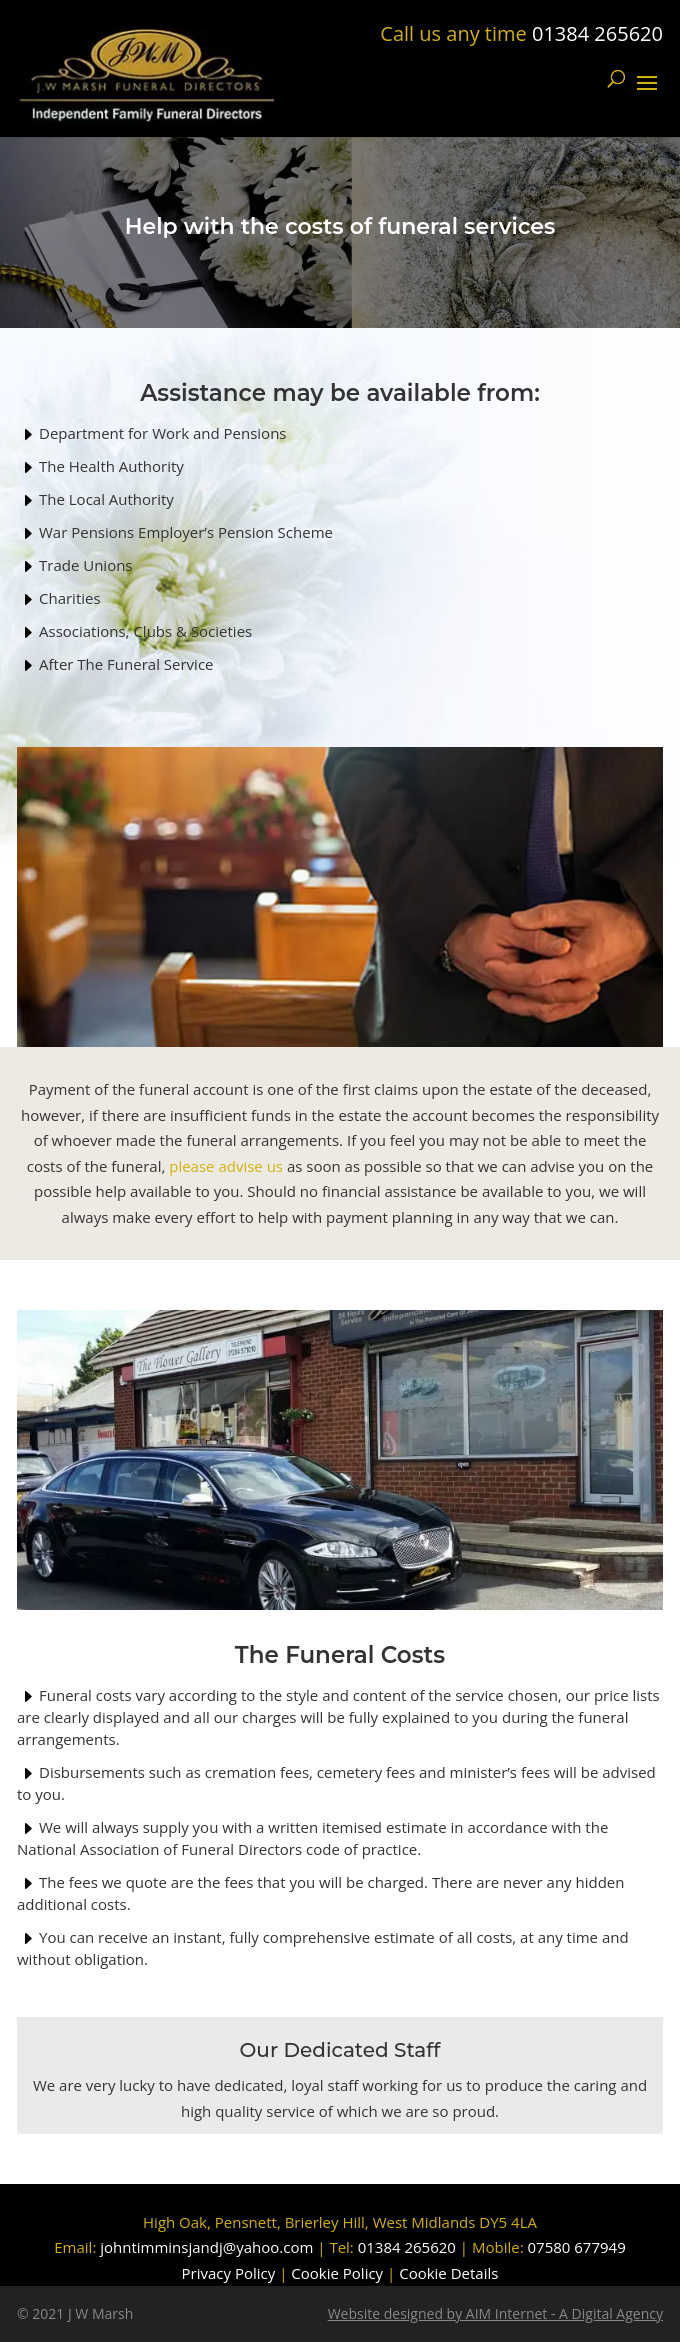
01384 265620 (597, 33)
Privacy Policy (229, 2273)
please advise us (226, 1166)
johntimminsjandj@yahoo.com (206, 2247)
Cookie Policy (337, 2273)
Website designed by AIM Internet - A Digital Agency (495, 2313)
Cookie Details (448, 2273)
